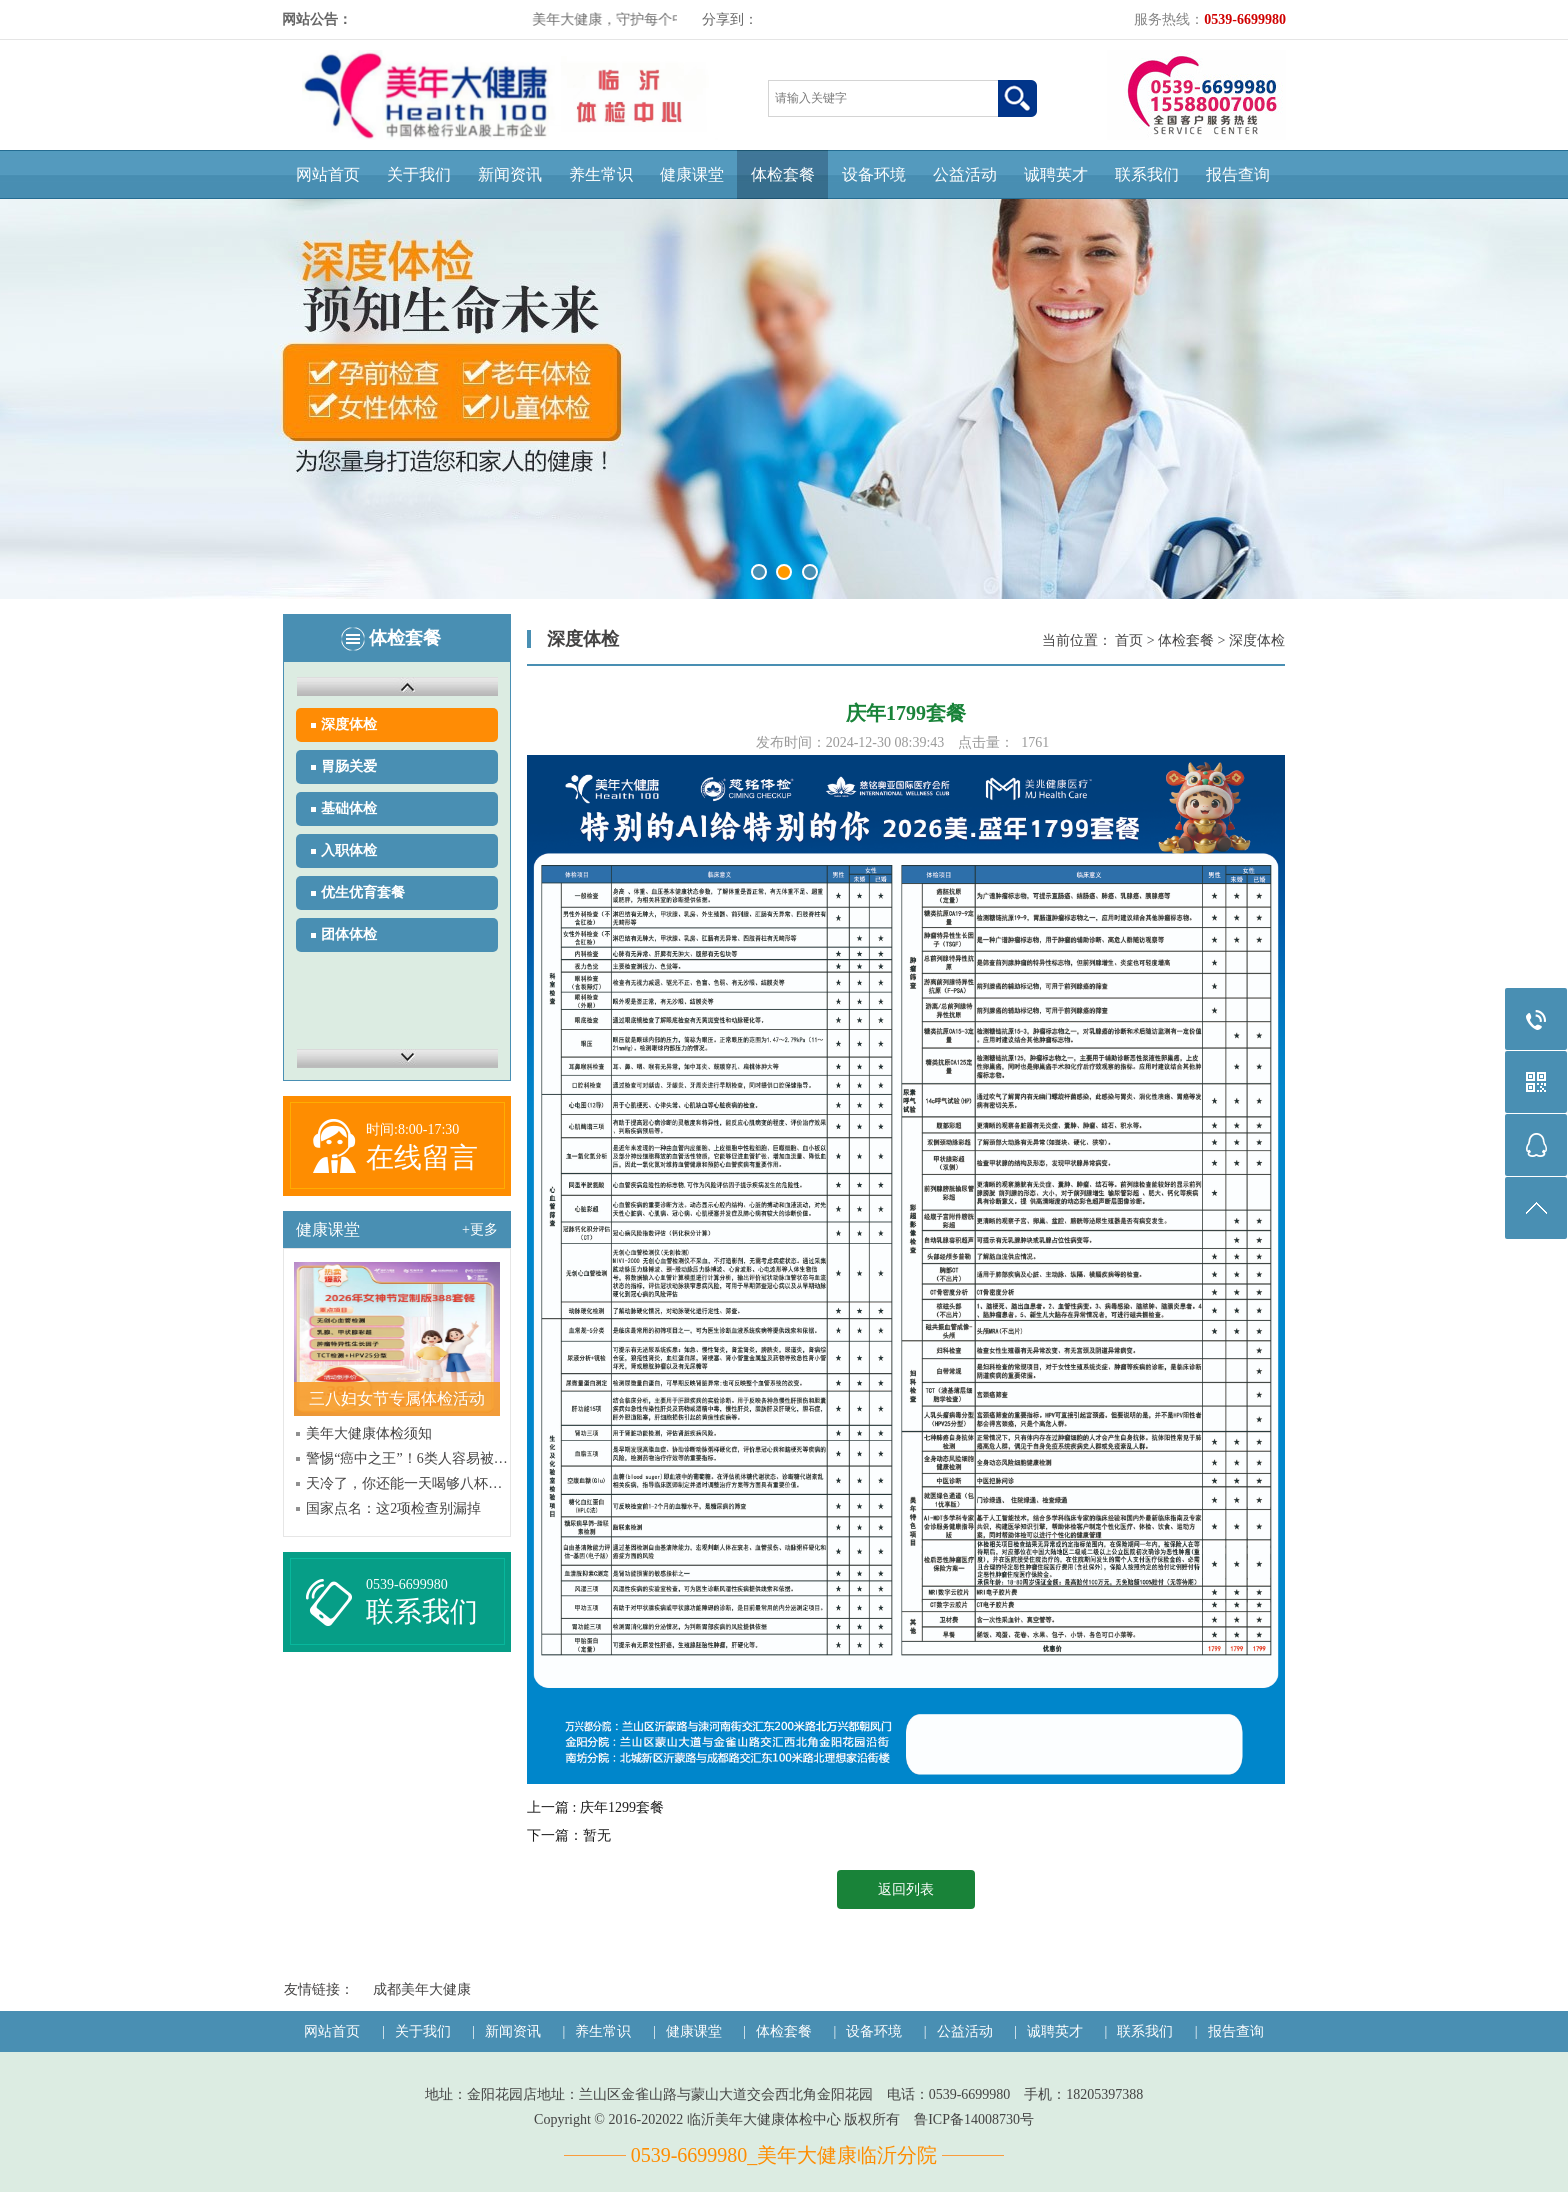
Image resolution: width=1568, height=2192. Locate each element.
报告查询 (1238, 174)
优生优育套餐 (363, 892)
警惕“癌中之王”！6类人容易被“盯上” (406, 1458)
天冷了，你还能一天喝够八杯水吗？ (406, 1483)
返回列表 (906, 1889)
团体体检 (349, 934)
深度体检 (349, 724)
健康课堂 (692, 174)
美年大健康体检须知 (369, 1433)
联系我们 (1147, 174)
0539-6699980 (407, 1584)
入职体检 (349, 850)
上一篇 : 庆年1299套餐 (595, 1807)
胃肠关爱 (349, 766)
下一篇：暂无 (569, 1835)
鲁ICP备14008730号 (974, 2119)
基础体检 (349, 808)
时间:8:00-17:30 (412, 1129)
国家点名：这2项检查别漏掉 (393, 1508)
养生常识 (601, 174)
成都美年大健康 (422, 1989)
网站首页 (328, 174)
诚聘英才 (1056, 174)
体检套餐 (783, 174)
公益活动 (965, 174)
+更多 (480, 1229)
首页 (1129, 640)
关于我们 (419, 174)
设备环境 (874, 174)
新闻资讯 (510, 174)
